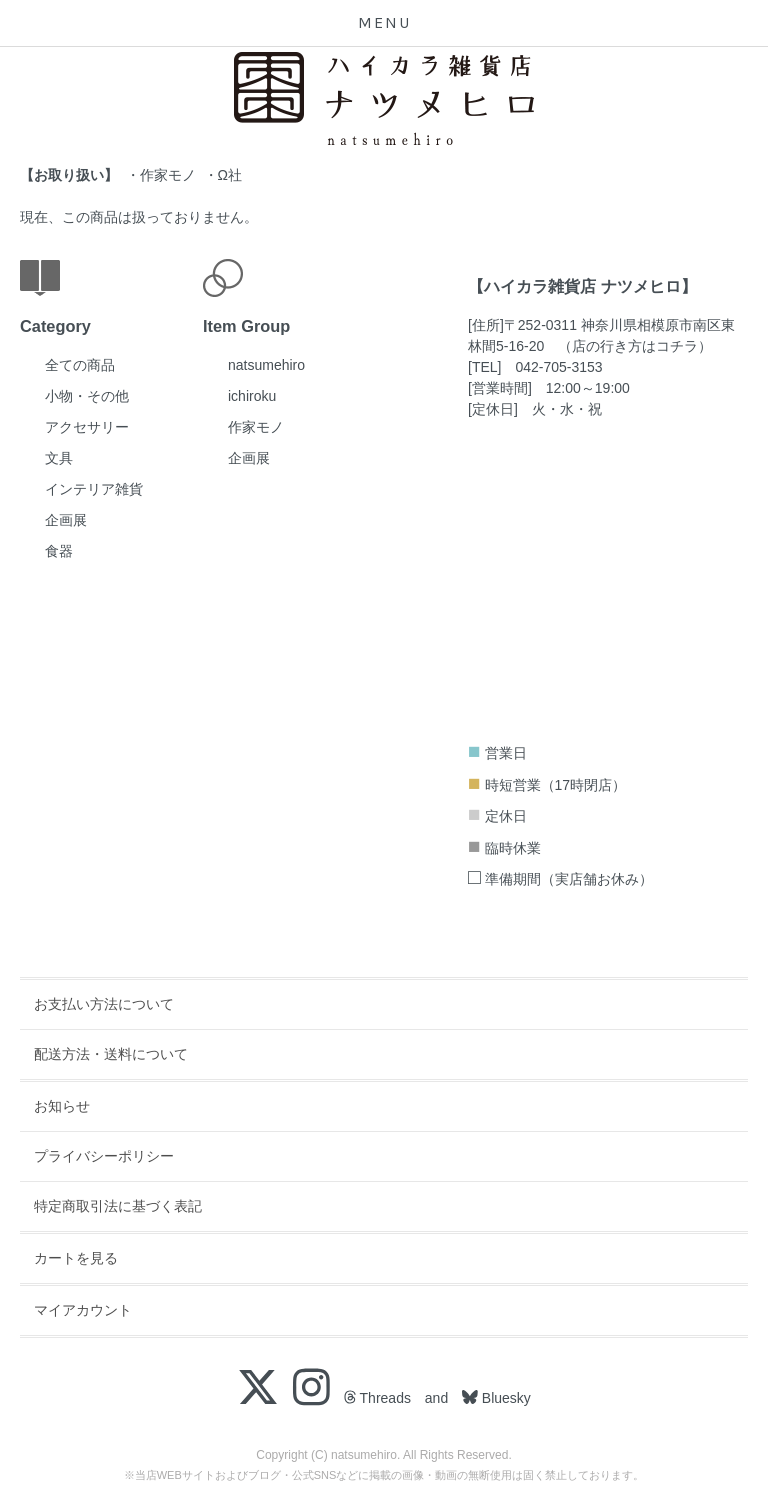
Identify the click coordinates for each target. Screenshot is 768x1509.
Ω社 (230, 175)
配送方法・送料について (111, 1054)
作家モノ (168, 175)
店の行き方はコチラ (635, 346)
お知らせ (62, 1106)
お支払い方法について (104, 1004)
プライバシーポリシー (104, 1156)
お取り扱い (69, 175)
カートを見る (76, 1258)
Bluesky (504, 1398)
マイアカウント (83, 1310)
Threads (377, 1398)
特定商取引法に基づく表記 (118, 1206)
